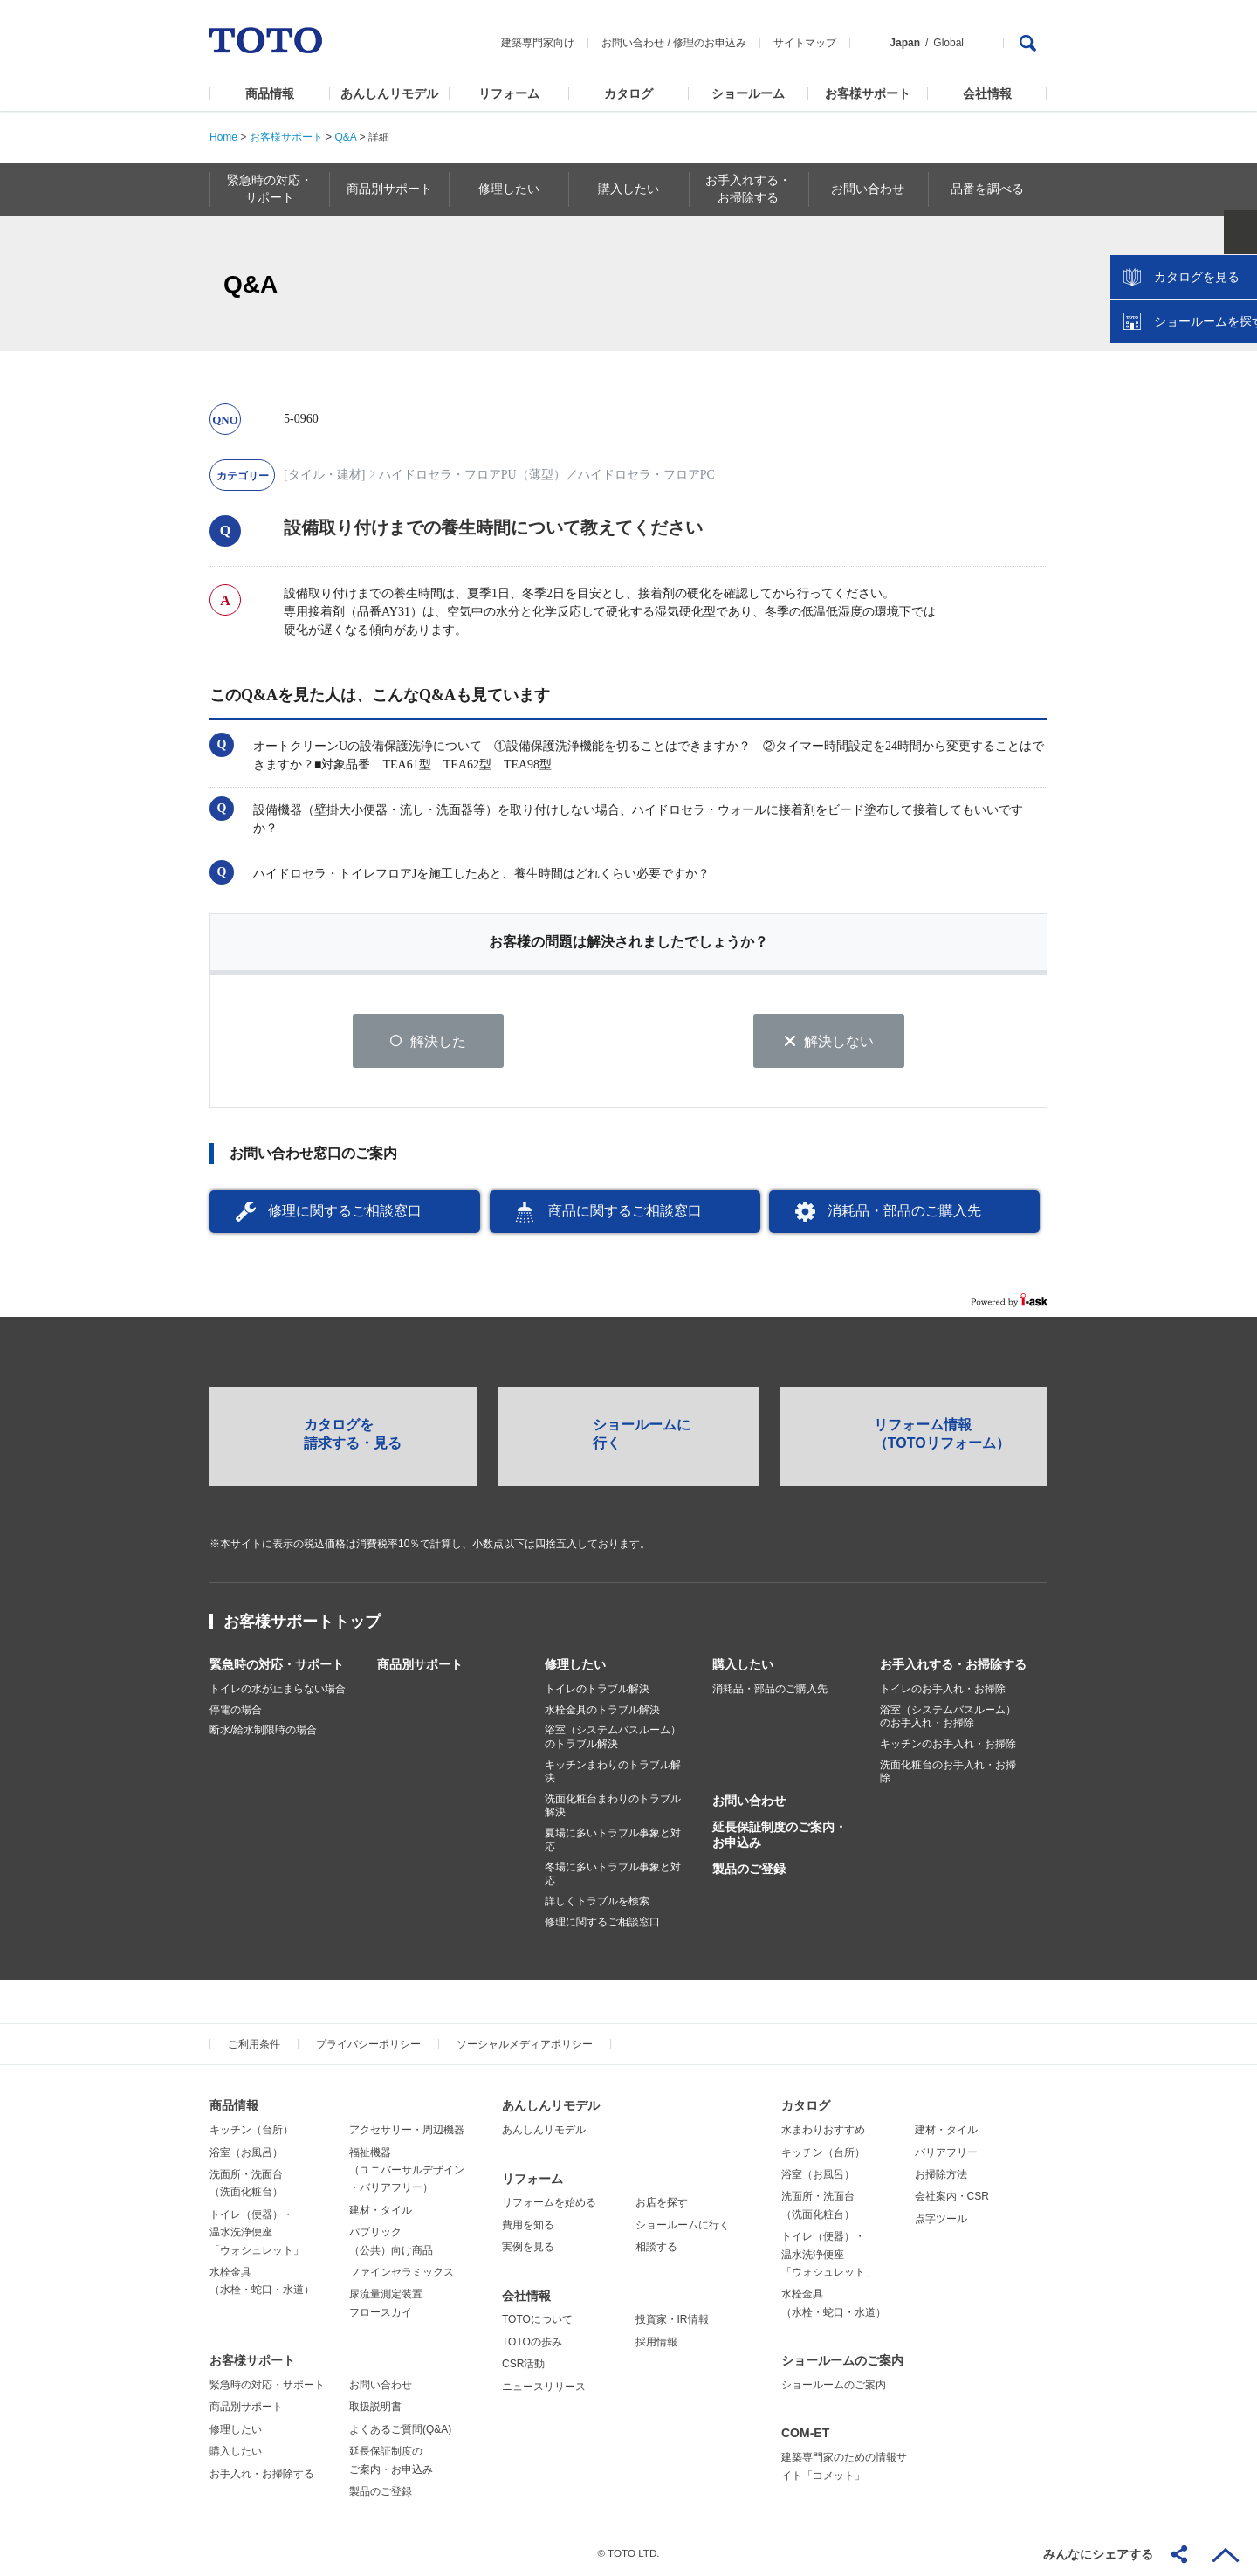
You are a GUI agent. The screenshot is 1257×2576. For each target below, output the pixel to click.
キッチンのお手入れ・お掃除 (948, 1745)
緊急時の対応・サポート (277, 1665)
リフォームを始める (549, 2203)
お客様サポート (867, 93)
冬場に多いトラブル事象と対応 (613, 1875)
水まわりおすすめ (823, 2131)
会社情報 (987, 93)
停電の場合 (236, 1711)
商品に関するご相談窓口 (625, 1211)
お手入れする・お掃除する (953, 1665)
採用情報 (656, 2343)
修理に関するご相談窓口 (345, 1211)
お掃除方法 (941, 2175)
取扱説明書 (375, 2407)
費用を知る (528, 2226)
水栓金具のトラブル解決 (602, 1711)
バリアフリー (946, 2152)
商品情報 (269, 93)
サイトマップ (804, 43)
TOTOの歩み (532, 2343)
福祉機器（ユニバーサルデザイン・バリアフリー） (406, 2170)
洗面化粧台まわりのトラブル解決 (613, 1807)
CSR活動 (523, 2365)
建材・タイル (380, 2211)
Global (948, 43)
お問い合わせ (632, 43)
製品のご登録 (749, 1870)
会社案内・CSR (952, 2197)
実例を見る (528, 2248)
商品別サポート (420, 1665)
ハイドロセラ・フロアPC (646, 474)
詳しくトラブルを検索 (597, 1902)
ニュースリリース (544, 2386)
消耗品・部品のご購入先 (904, 1211)
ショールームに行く (682, 2226)
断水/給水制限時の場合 (263, 1731)
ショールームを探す (1199, 373)
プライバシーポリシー (368, 2045)
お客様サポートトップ (302, 1622)
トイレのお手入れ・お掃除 (943, 1690)
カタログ (628, 93)
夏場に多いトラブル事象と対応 (613, 1841)
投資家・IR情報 (672, 2320)
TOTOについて (537, 2320)
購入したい (742, 1665)
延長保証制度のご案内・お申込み (779, 1835)
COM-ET (805, 2434)
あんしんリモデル (389, 93)
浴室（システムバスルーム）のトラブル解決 (613, 1738)
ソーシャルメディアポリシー (525, 2045)
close (1235, 284)
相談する (656, 2248)
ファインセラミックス (401, 2273)
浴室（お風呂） (246, 2152)
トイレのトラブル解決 (597, 1690)
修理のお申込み (709, 43)
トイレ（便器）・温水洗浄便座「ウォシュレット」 (257, 2233)
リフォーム (508, 93)
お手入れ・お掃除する (262, 2474)
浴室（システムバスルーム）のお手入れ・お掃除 (948, 1718)
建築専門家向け (537, 43)
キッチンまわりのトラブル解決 (613, 1772)
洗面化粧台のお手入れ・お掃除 (948, 1772)
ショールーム (748, 93)
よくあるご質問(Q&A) (400, 2430)
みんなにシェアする (1098, 2554)
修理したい (575, 1665)
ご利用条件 (254, 2045)
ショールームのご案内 (842, 2361)
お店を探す (661, 2203)
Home (223, 137)
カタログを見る (1186, 328)
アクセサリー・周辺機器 (406, 2131)
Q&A (345, 137)
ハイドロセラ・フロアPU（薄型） (472, 474)
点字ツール (941, 2220)
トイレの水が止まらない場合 (278, 1690)
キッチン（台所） (251, 2131)
